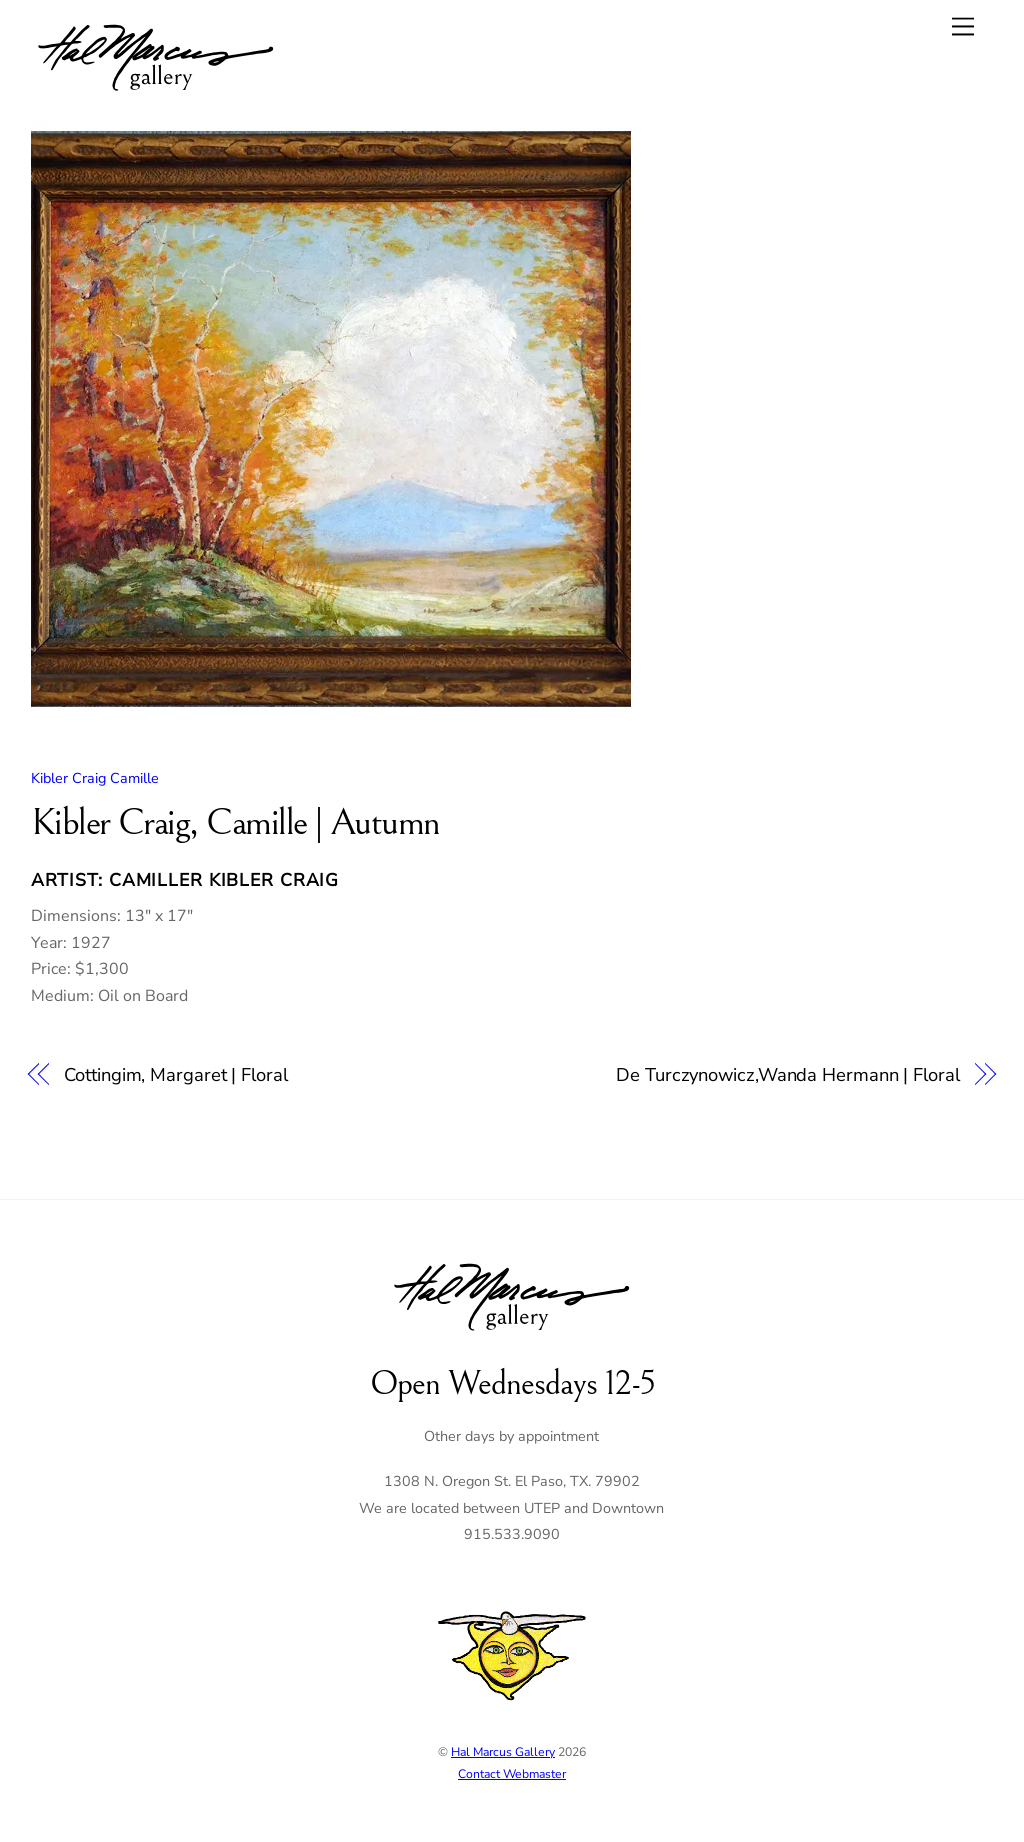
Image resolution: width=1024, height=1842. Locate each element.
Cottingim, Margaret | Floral (175, 1074)
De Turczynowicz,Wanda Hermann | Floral (788, 1074)
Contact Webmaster (512, 1774)
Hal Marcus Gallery (503, 1752)
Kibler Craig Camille (95, 778)
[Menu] (963, 26)
